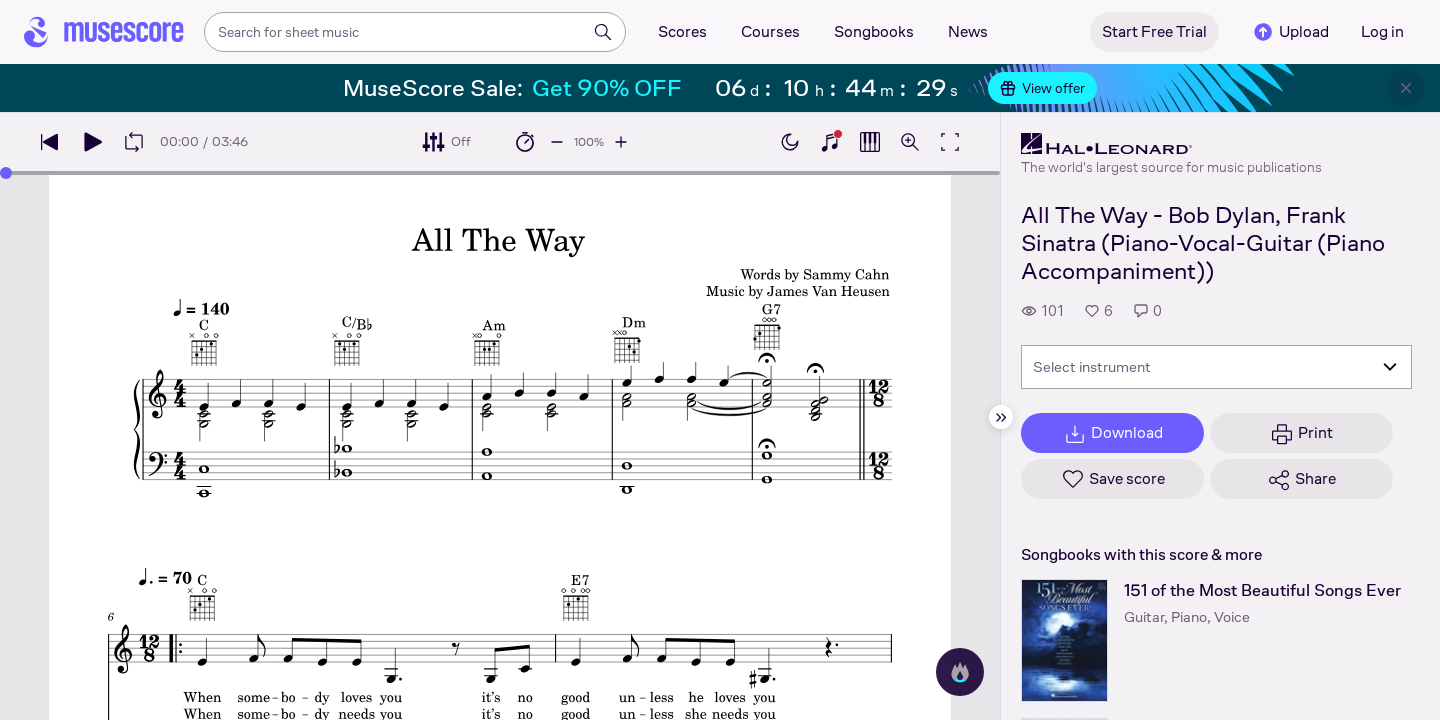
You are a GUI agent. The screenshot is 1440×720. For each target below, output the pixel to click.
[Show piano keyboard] (830, 142)
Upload (1290, 32)
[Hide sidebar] (1001, 417)
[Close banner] (1406, 88)
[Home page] (104, 32)
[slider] (6, 173)
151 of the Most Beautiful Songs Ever (1262, 590)
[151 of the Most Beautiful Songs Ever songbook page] (1064, 640)
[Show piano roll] (870, 142)
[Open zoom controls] (910, 142)
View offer (1042, 88)
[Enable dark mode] (790, 142)
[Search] (603, 32)
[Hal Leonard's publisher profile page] (1171, 144)
